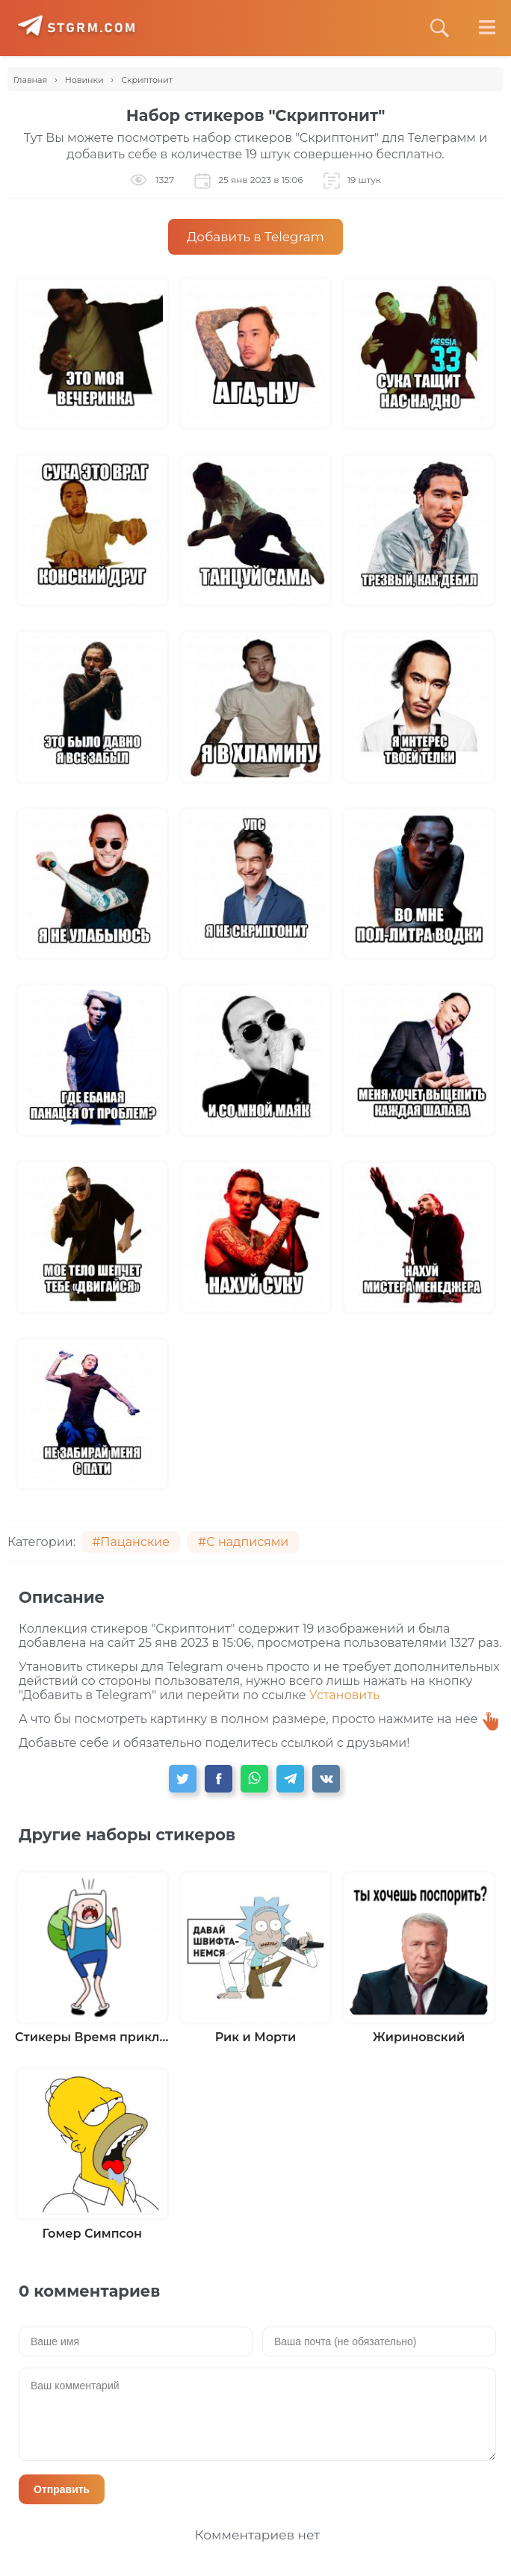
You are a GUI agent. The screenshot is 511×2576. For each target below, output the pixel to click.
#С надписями (243, 1542)
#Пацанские (131, 1542)
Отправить (62, 2489)
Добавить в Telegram (255, 236)
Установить (344, 1695)
